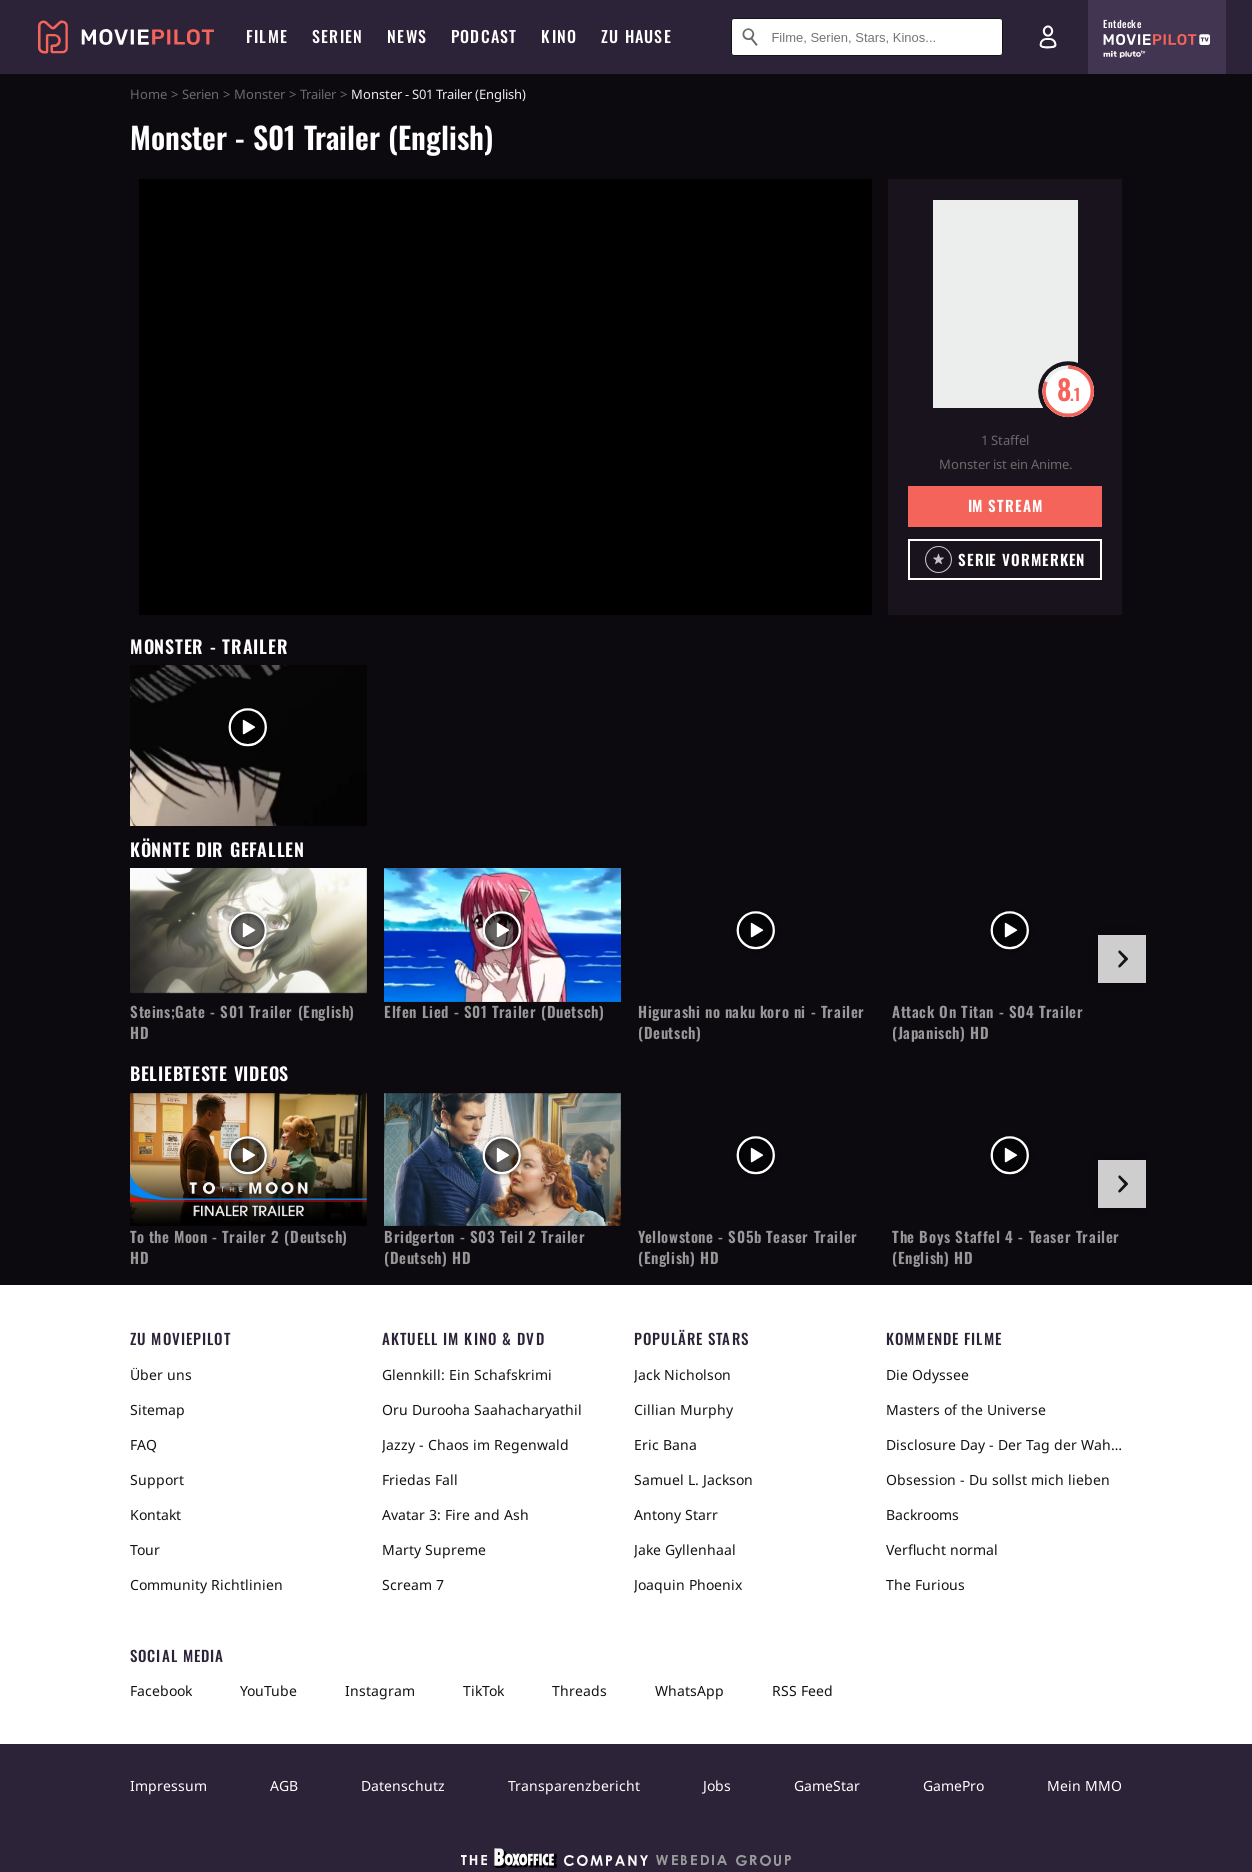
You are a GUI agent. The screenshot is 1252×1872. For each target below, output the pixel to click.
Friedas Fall (420, 1479)
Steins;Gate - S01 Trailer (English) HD (242, 1022)
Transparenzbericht (574, 1785)
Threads (579, 1690)
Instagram (380, 1690)
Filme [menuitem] (267, 36)
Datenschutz (403, 1785)
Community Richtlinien (206, 1584)
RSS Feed (802, 1690)
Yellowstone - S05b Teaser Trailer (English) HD (748, 1247)
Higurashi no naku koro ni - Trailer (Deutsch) (751, 1022)
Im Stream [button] (1005, 505)
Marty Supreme (434, 1549)
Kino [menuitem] (559, 36)
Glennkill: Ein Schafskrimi (467, 1374)
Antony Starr (676, 1514)
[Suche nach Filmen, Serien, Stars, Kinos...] (867, 37)
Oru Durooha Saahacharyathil (482, 1409)
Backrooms (922, 1514)
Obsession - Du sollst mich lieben (998, 1479)
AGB (284, 1785)
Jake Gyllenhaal (685, 1549)
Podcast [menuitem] (484, 36)
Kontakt (155, 1514)
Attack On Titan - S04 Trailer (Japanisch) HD (987, 1022)
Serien (200, 94)
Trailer (318, 94)
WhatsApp (689, 1690)
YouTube (268, 1690)
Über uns (161, 1374)
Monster (259, 94)
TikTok (483, 1690)
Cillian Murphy (683, 1409)
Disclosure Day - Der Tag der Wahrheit (1004, 1444)
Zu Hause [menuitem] (636, 36)
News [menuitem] (407, 36)
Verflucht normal (942, 1549)
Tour (145, 1549)
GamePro (953, 1785)
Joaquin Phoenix (688, 1584)
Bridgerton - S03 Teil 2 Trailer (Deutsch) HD (485, 1247)
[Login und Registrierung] (1048, 37)
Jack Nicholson (682, 1374)
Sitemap (157, 1409)
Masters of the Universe (966, 1409)
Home (148, 94)
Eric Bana (665, 1444)
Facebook (161, 1690)
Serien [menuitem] (337, 36)
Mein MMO (1084, 1785)
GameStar (827, 1785)
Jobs (717, 1785)
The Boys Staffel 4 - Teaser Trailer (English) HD (1006, 1247)
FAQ (143, 1444)
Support (157, 1479)
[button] (1005, 559)
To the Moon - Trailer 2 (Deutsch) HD (239, 1247)
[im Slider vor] (1122, 959)
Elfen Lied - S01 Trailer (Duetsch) (494, 1011)
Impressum (168, 1785)
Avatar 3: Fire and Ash (455, 1514)
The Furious (925, 1584)
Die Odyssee (927, 1374)
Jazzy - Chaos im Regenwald (475, 1444)
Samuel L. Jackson (693, 1479)
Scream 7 (413, 1584)
